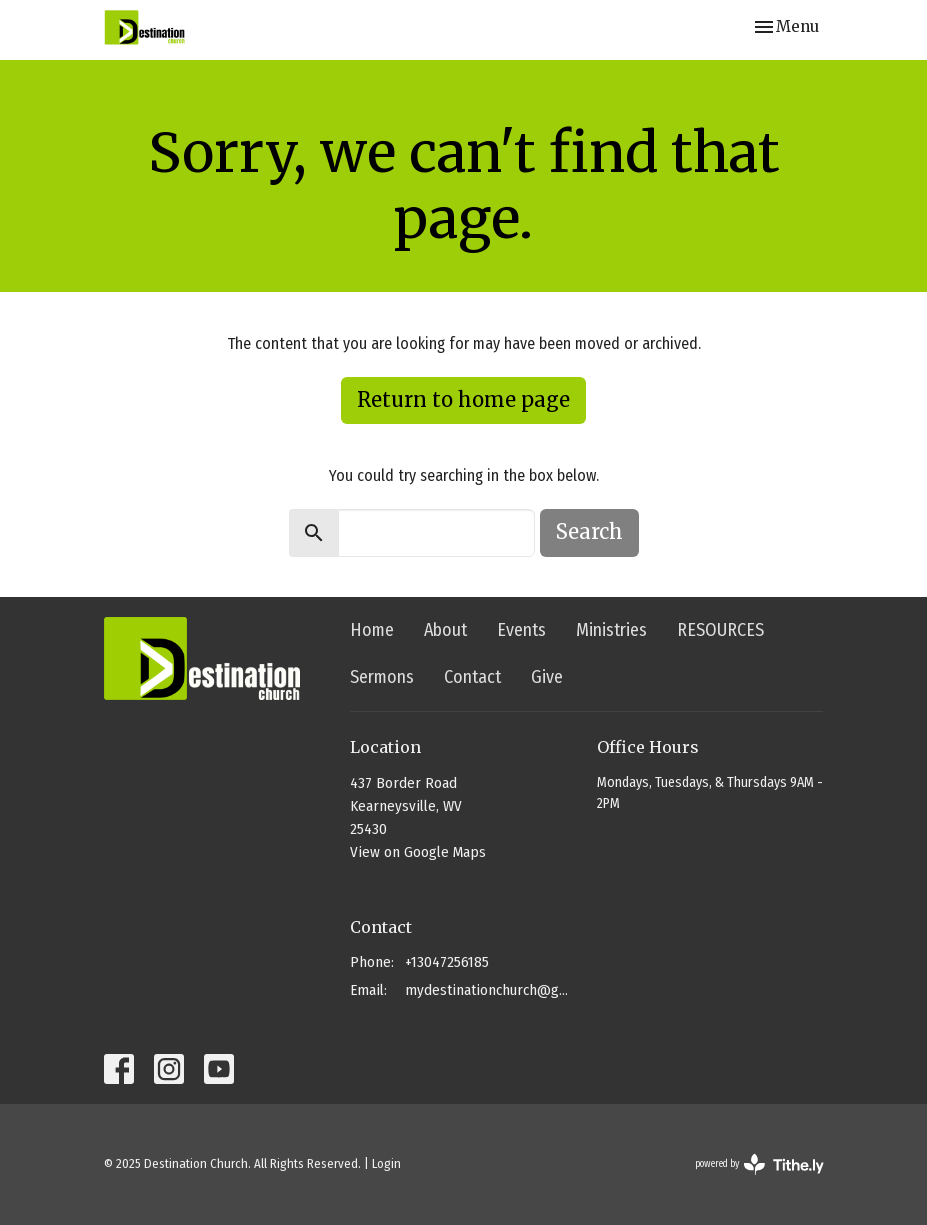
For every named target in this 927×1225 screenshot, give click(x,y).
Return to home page (463, 399)
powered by (759, 1164)
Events (521, 630)
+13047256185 (447, 962)
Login (386, 1163)
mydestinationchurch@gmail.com (491, 990)
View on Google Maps (418, 852)
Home (372, 630)
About (445, 630)
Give (547, 677)
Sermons (382, 677)
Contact (472, 677)
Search (589, 531)
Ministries (611, 630)
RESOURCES (720, 630)
